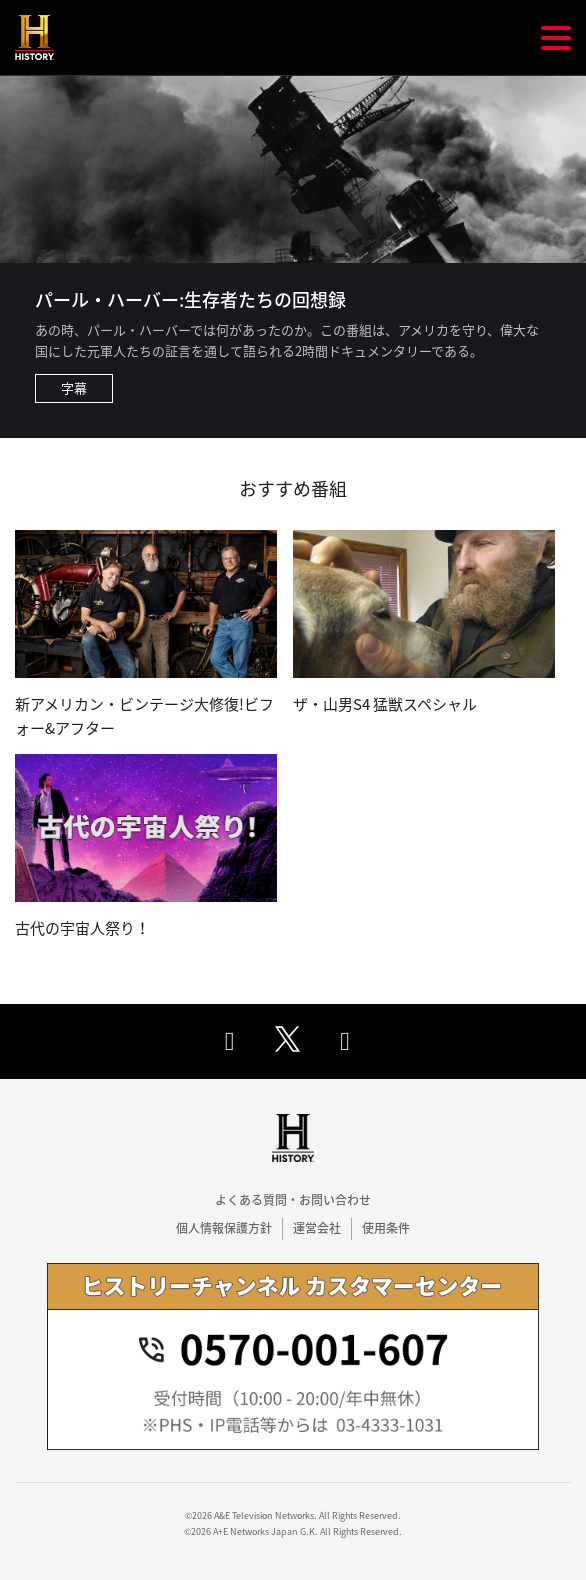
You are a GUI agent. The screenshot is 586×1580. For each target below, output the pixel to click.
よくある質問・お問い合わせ (293, 1200)
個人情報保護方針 (224, 1228)
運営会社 (317, 1228)
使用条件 (386, 1228)
